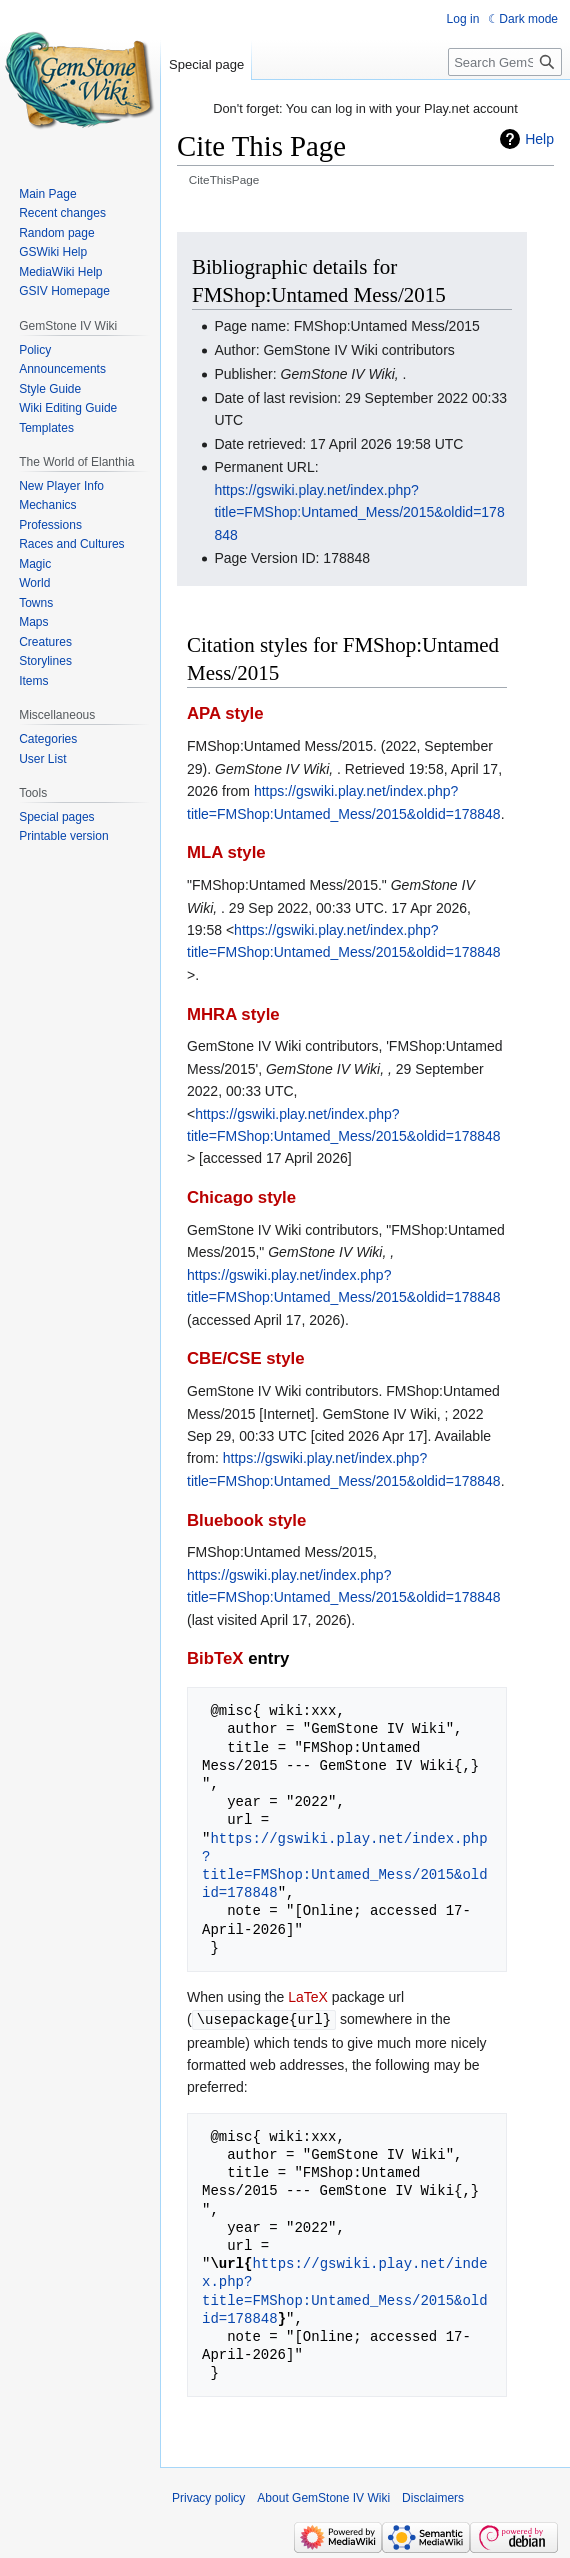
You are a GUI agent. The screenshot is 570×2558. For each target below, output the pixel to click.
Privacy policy (208, 2497)
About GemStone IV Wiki (323, 2497)
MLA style (226, 852)
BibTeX (215, 1658)
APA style (225, 713)
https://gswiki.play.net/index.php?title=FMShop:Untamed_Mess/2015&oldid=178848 (359, 512)
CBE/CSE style (246, 1358)
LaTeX (308, 1997)
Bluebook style (246, 1520)
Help (539, 139)
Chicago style (241, 1197)
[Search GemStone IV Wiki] (505, 62)
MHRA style (233, 1014)
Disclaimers (433, 2497)
